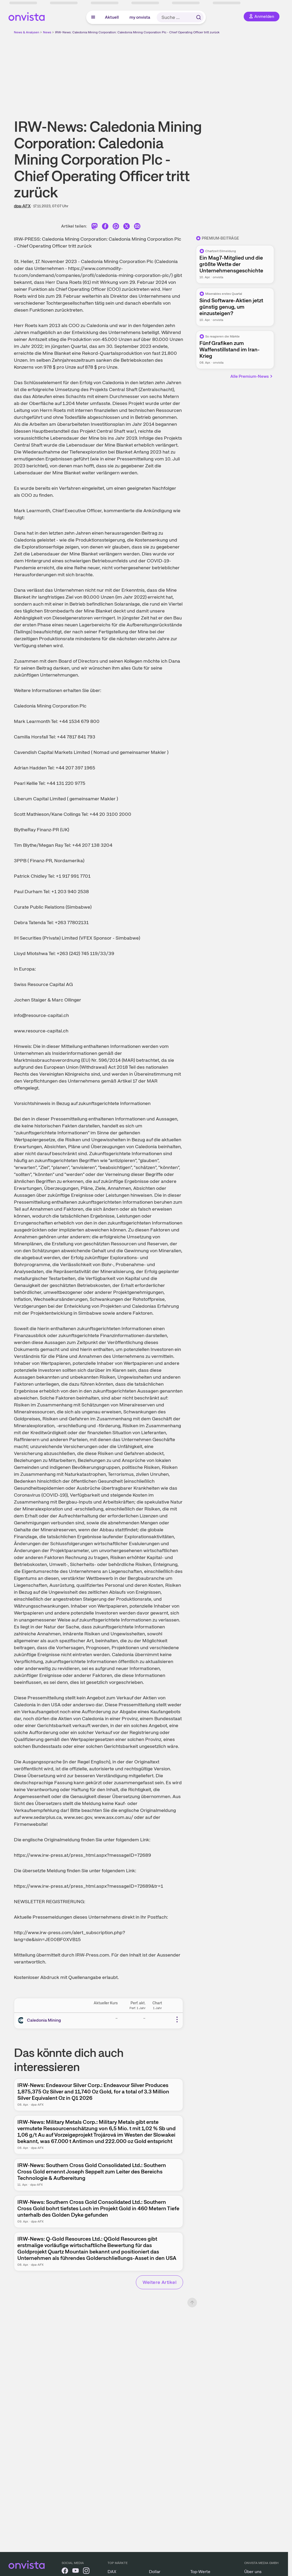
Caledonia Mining (44, 2020)
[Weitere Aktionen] (177, 2019)
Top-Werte (200, 2571)
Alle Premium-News (251, 376)
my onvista (139, 17)
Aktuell (112, 17)
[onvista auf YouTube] (75, 2571)
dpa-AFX (22, 206)
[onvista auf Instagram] (86, 2571)
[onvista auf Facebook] (65, 2571)
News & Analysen (26, 32)
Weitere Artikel (159, 2282)
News (47, 32)
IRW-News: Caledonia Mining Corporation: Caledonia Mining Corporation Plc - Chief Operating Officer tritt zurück (137, 32)
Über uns (253, 2571)
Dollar (154, 2571)
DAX (112, 2571)
